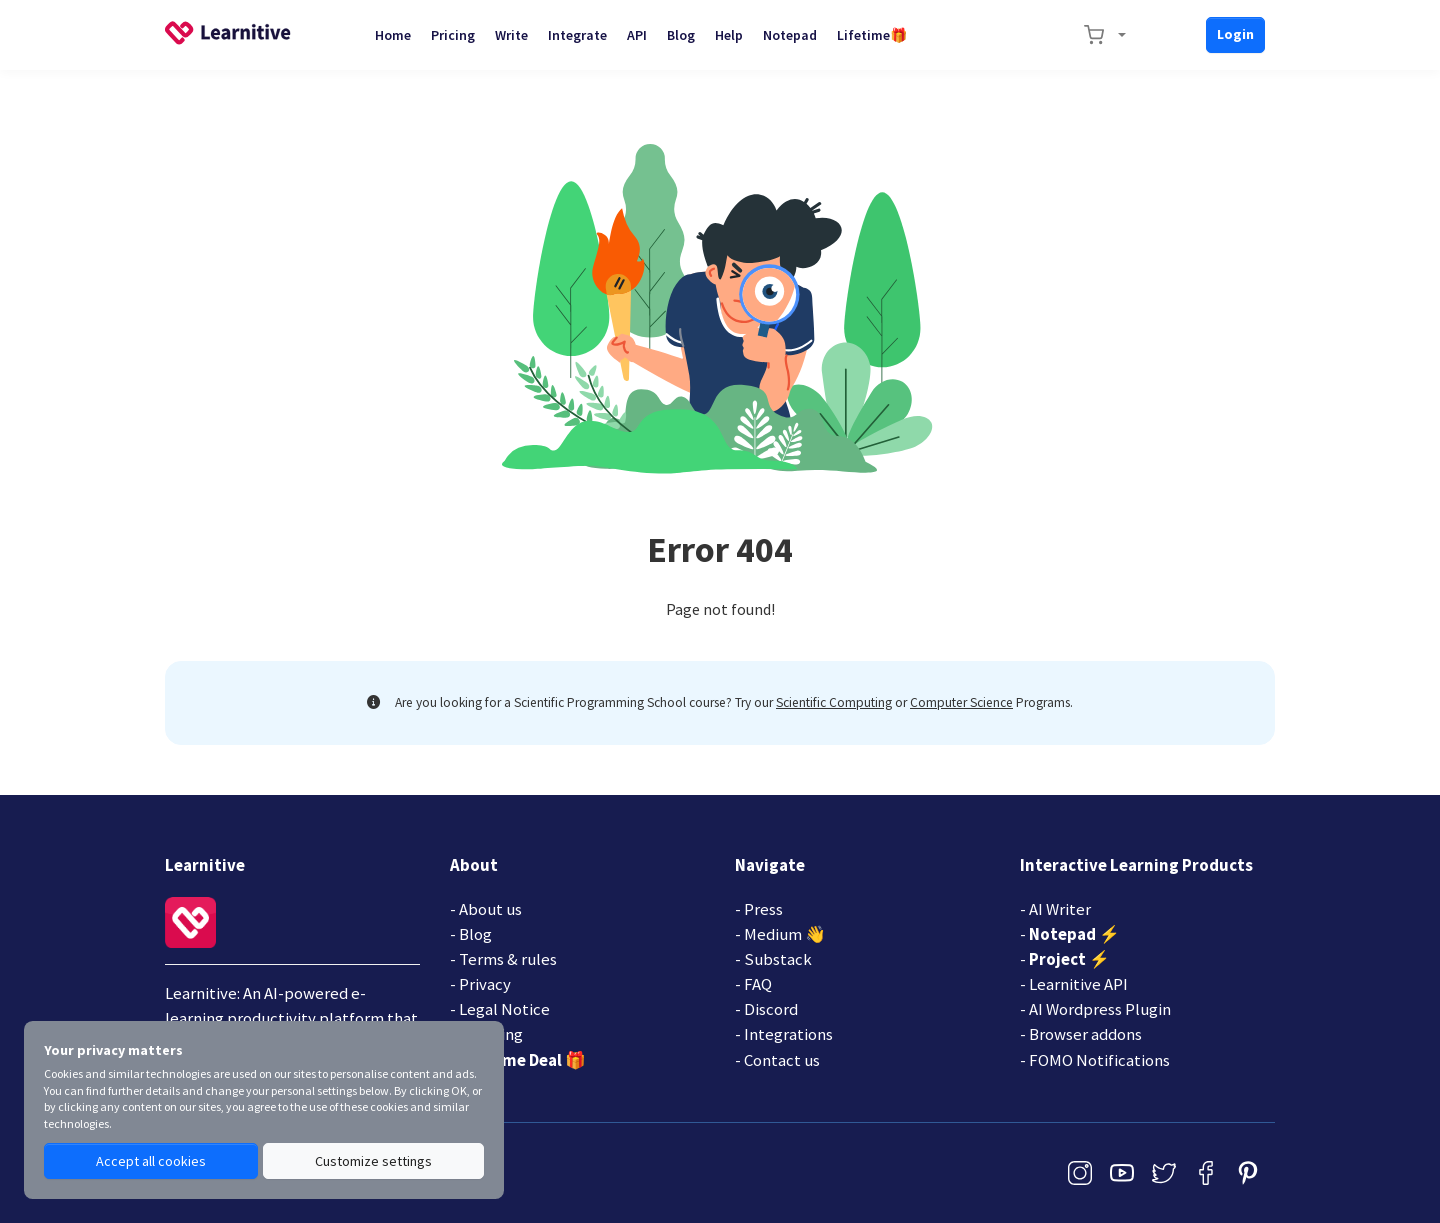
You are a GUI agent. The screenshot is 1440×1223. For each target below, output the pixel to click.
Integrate (577, 35)
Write (511, 35)
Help (729, 35)
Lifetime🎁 (872, 35)
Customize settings (373, 1161)
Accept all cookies (151, 1161)
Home (393, 35)
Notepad (790, 35)
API (637, 35)
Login (1235, 34)
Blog (681, 35)
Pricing (453, 35)
